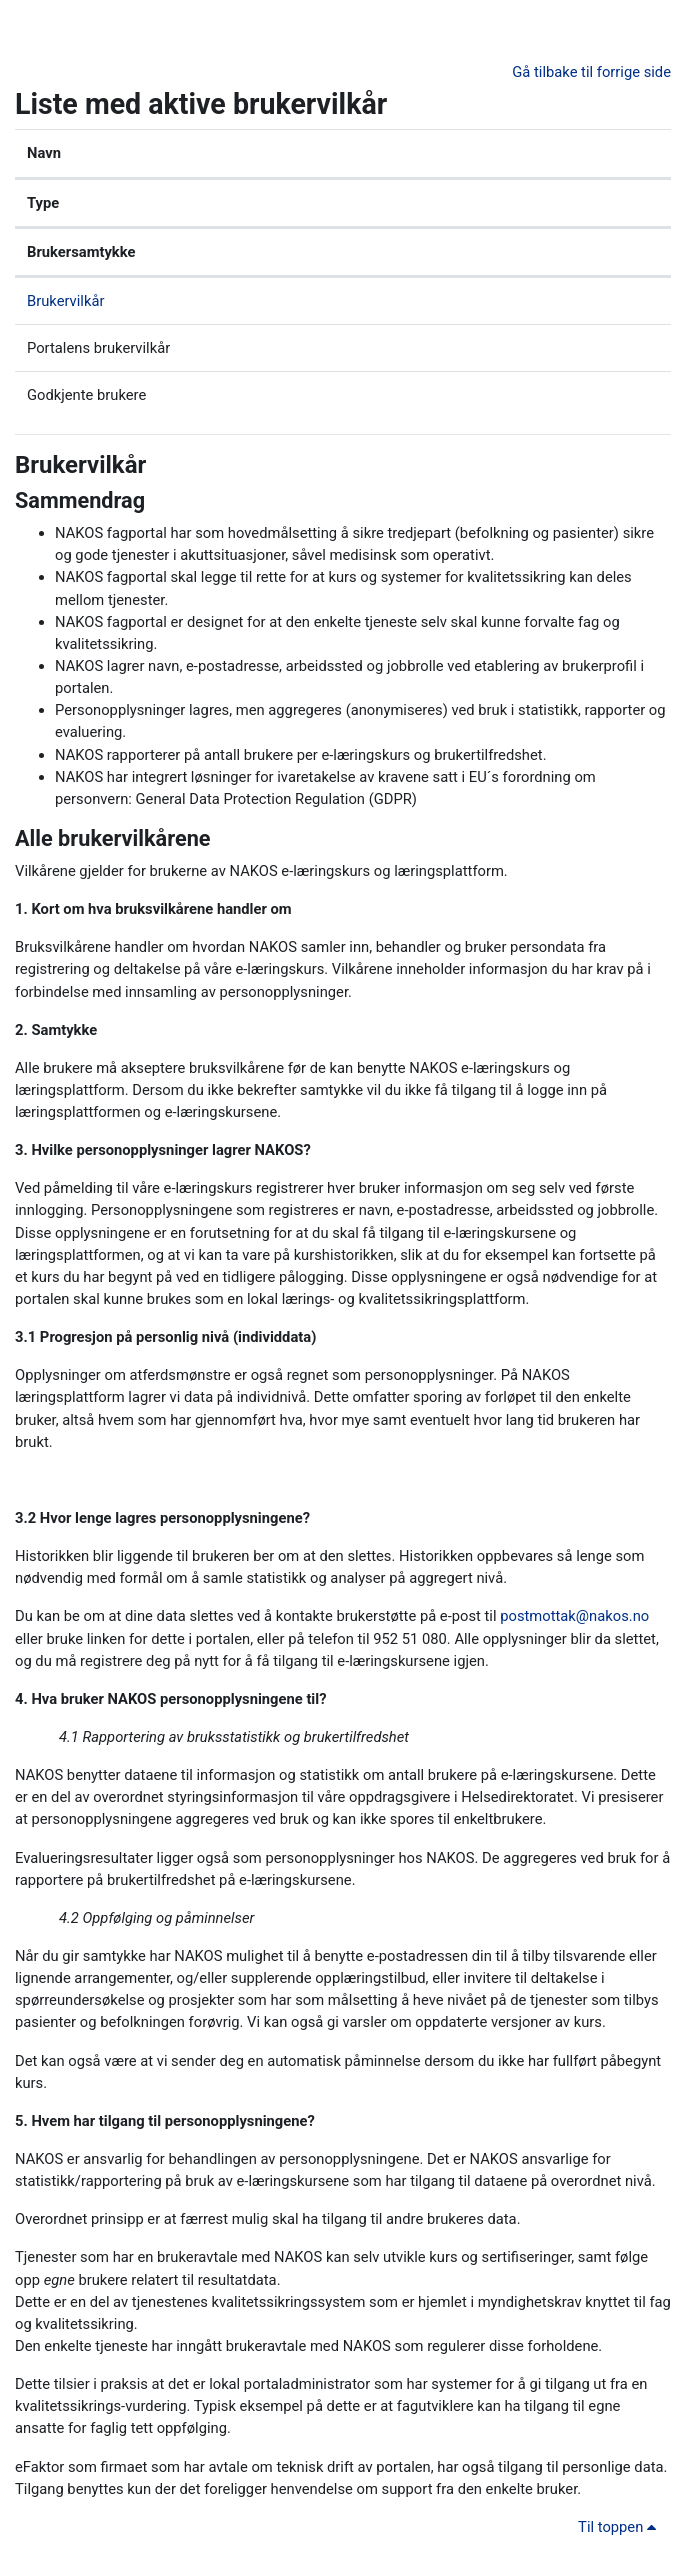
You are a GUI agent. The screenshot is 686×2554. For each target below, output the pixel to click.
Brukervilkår (65, 301)
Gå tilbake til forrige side (591, 72)
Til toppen (620, 2527)
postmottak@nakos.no (574, 1616)
